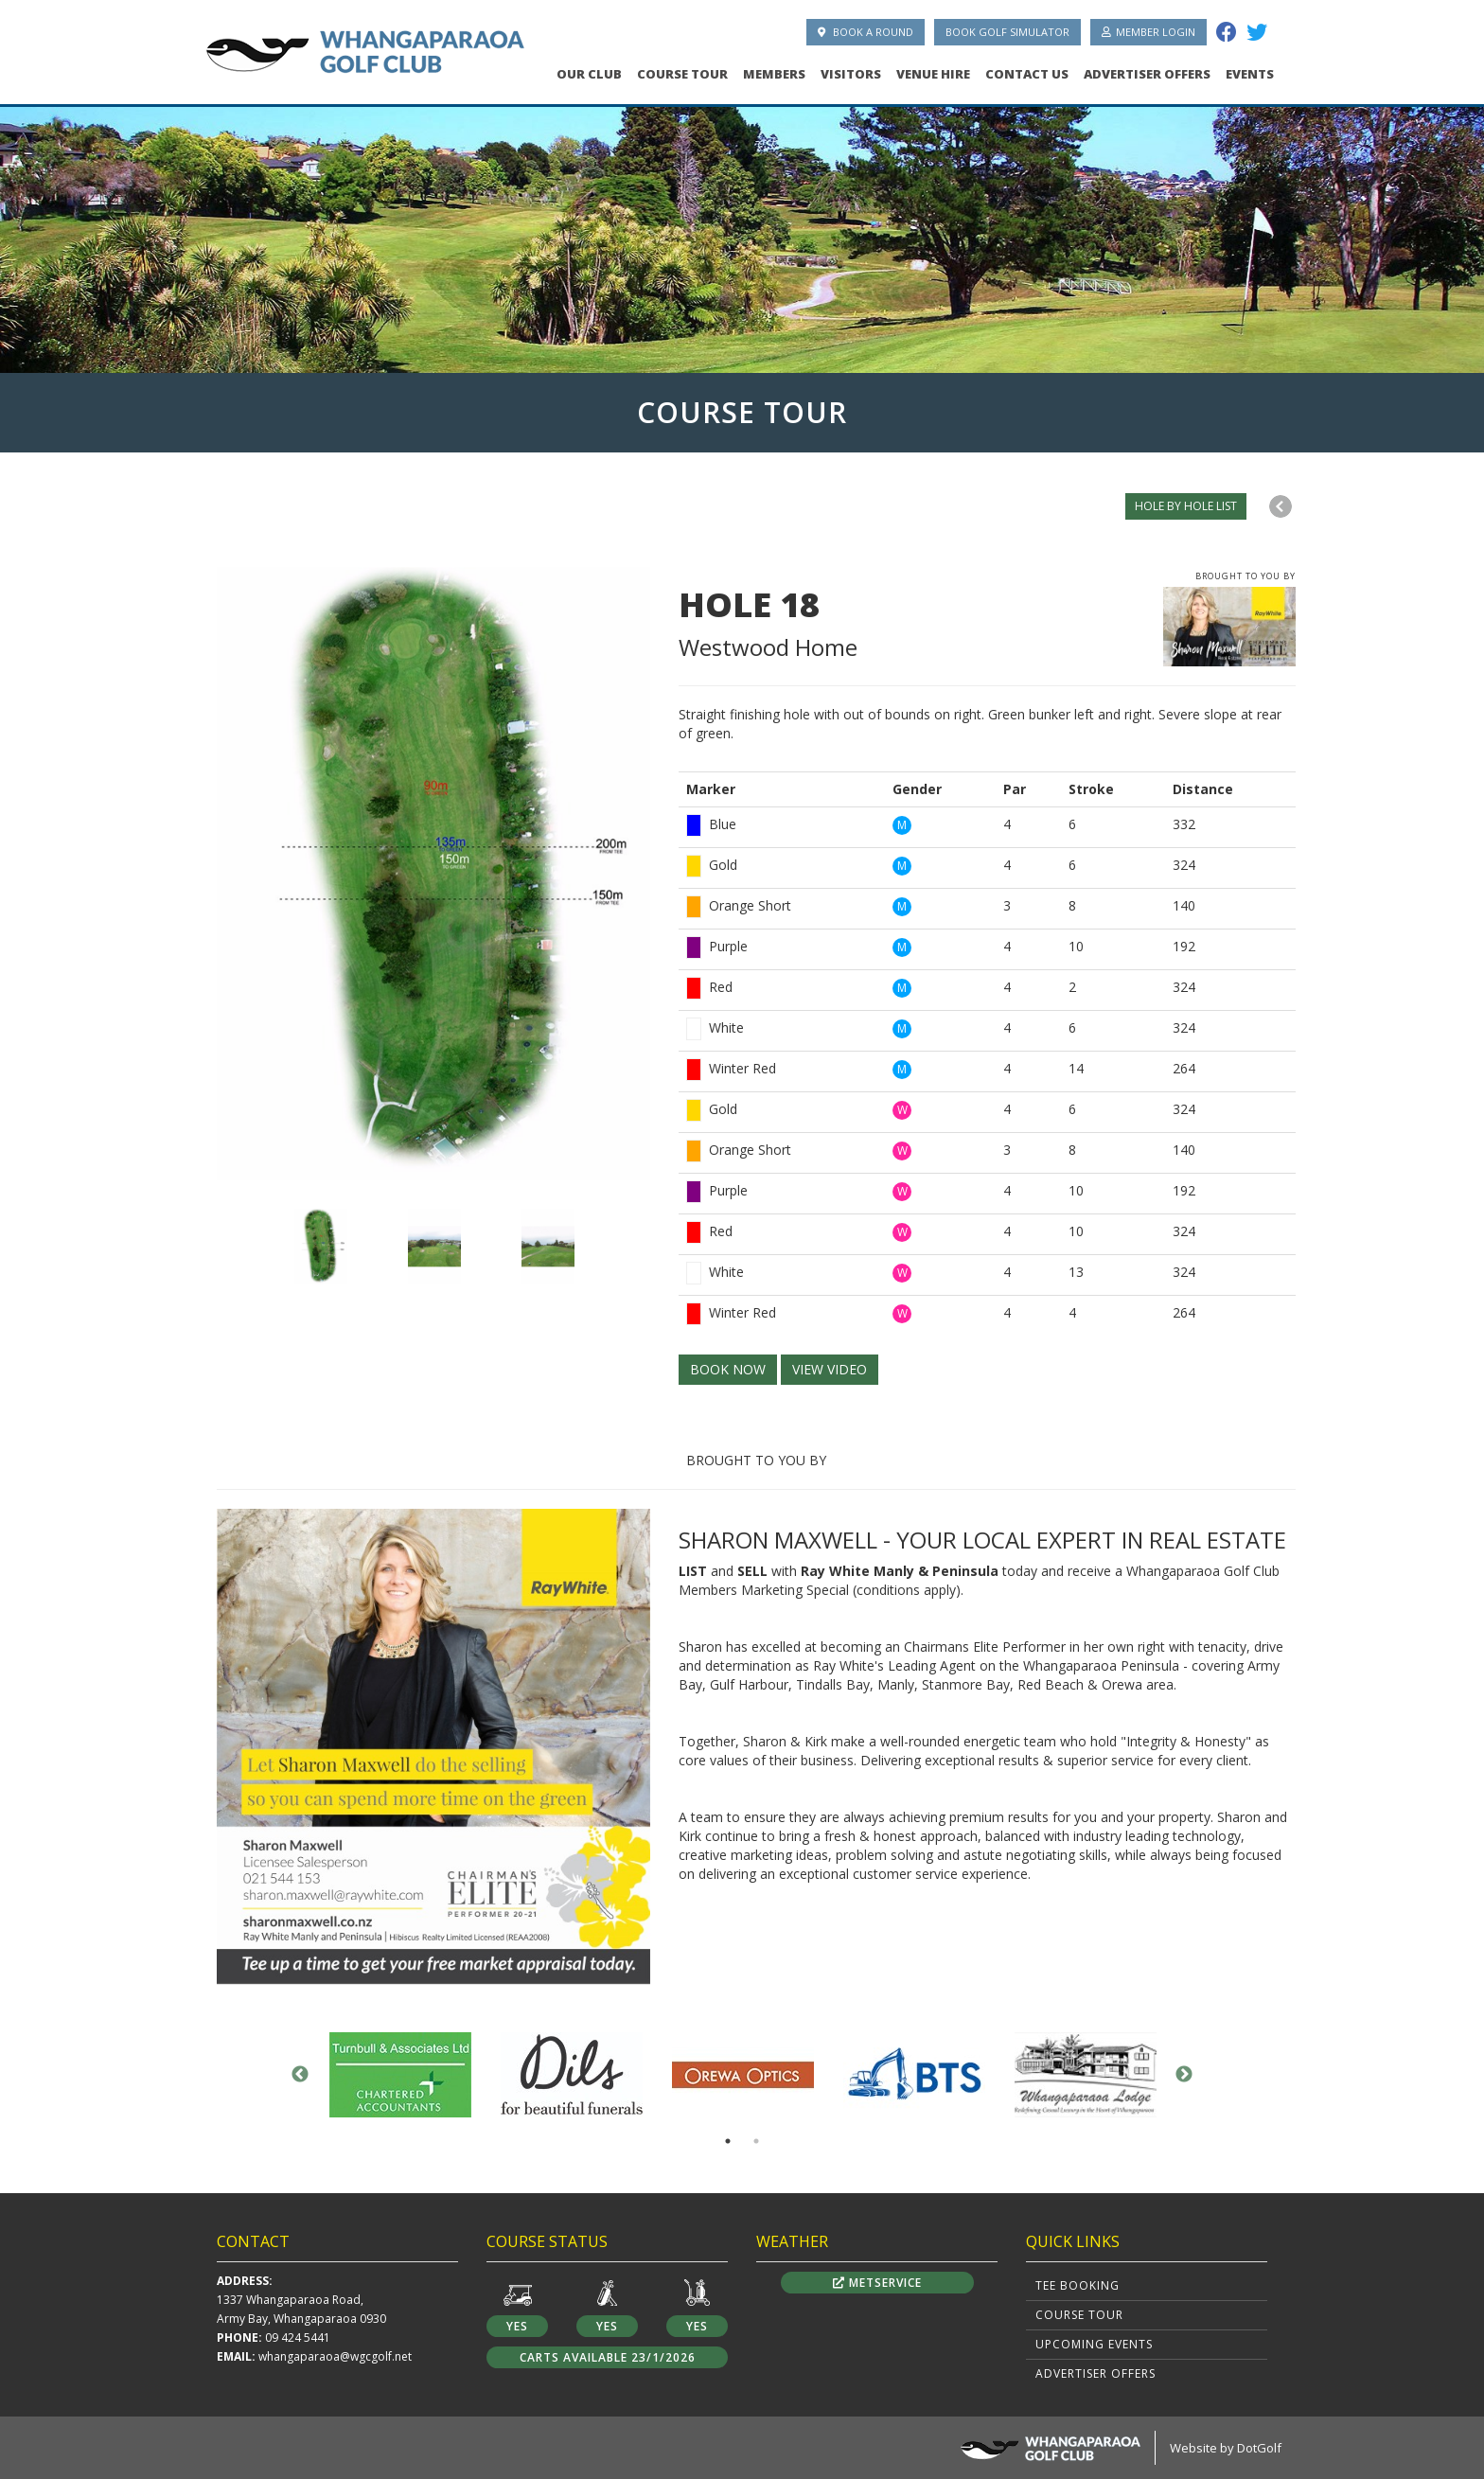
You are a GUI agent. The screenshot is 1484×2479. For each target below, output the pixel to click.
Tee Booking (1077, 2285)
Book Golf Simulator (1007, 32)
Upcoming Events (1094, 2344)
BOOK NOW (728, 1369)
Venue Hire (933, 73)
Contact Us (1027, 73)
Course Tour (682, 73)
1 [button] (727, 2141)
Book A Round (865, 32)
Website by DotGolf (1225, 2447)
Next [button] (1184, 2074)
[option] (742, 234)
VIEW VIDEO (829, 1369)
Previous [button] (300, 2074)
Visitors (851, 73)
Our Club (589, 73)
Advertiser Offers (1147, 73)
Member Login (1148, 32)
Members (774, 73)
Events (1250, 73)
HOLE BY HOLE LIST (1186, 506)
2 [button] (756, 2141)
